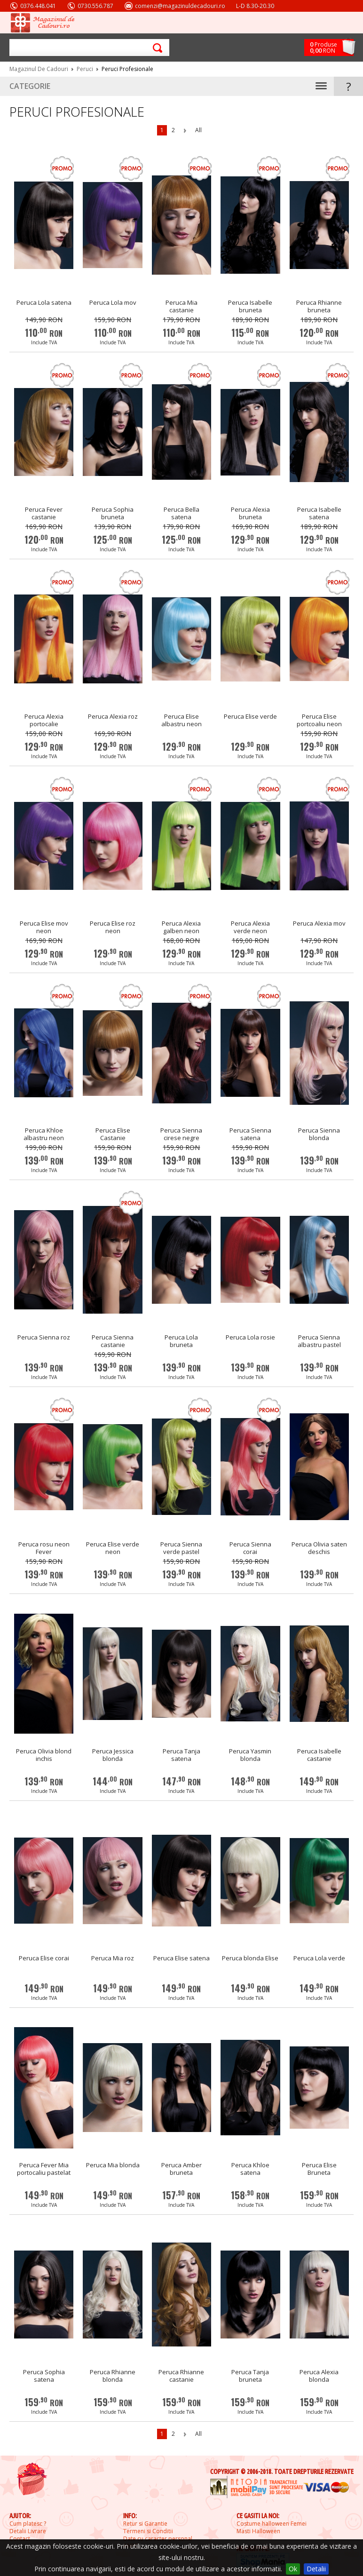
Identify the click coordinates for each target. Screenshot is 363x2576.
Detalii (316, 2568)
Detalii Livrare (27, 2531)
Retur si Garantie (145, 2524)
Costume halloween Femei (272, 2524)
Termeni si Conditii (148, 2531)
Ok (293, 2568)
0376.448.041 (38, 6)
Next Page (185, 130)
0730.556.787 (95, 6)
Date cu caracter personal (157, 2539)
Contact (19, 2539)
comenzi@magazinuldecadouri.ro (180, 6)
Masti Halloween (258, 2531)
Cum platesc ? (27, 2524)
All (198, 130)
